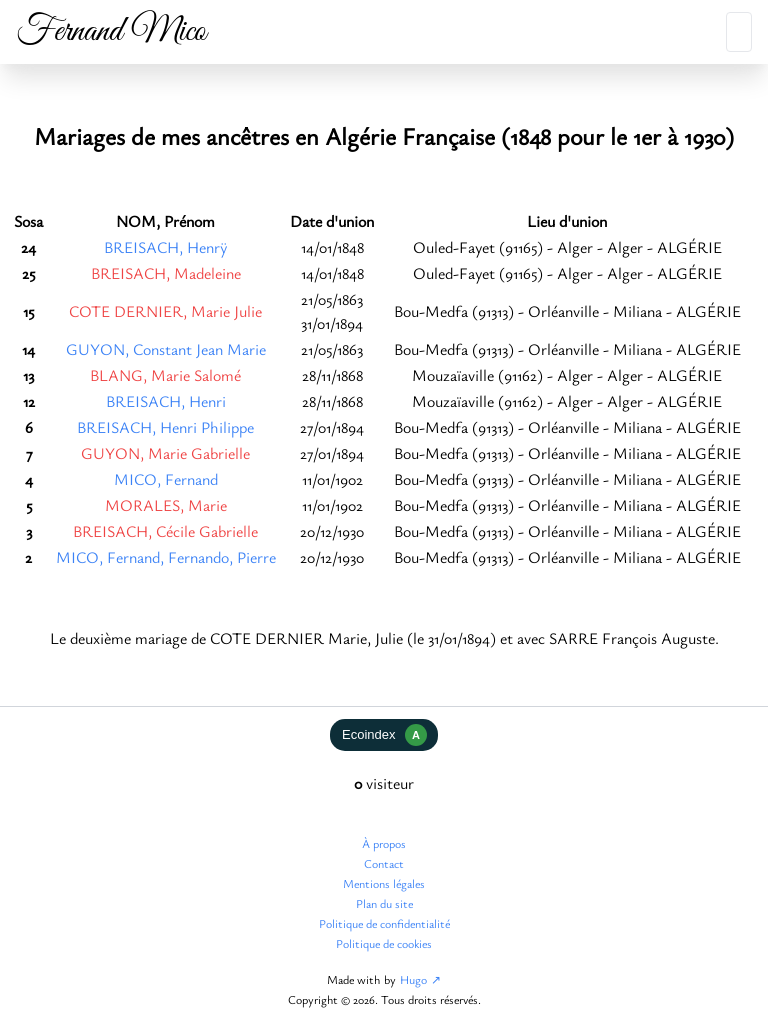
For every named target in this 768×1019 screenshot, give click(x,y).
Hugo (413, 979)
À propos (384, 843)
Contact (384, 863)
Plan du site (384, 903)
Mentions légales (384, 883)
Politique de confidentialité (384, 923)
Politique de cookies (384, 943)
